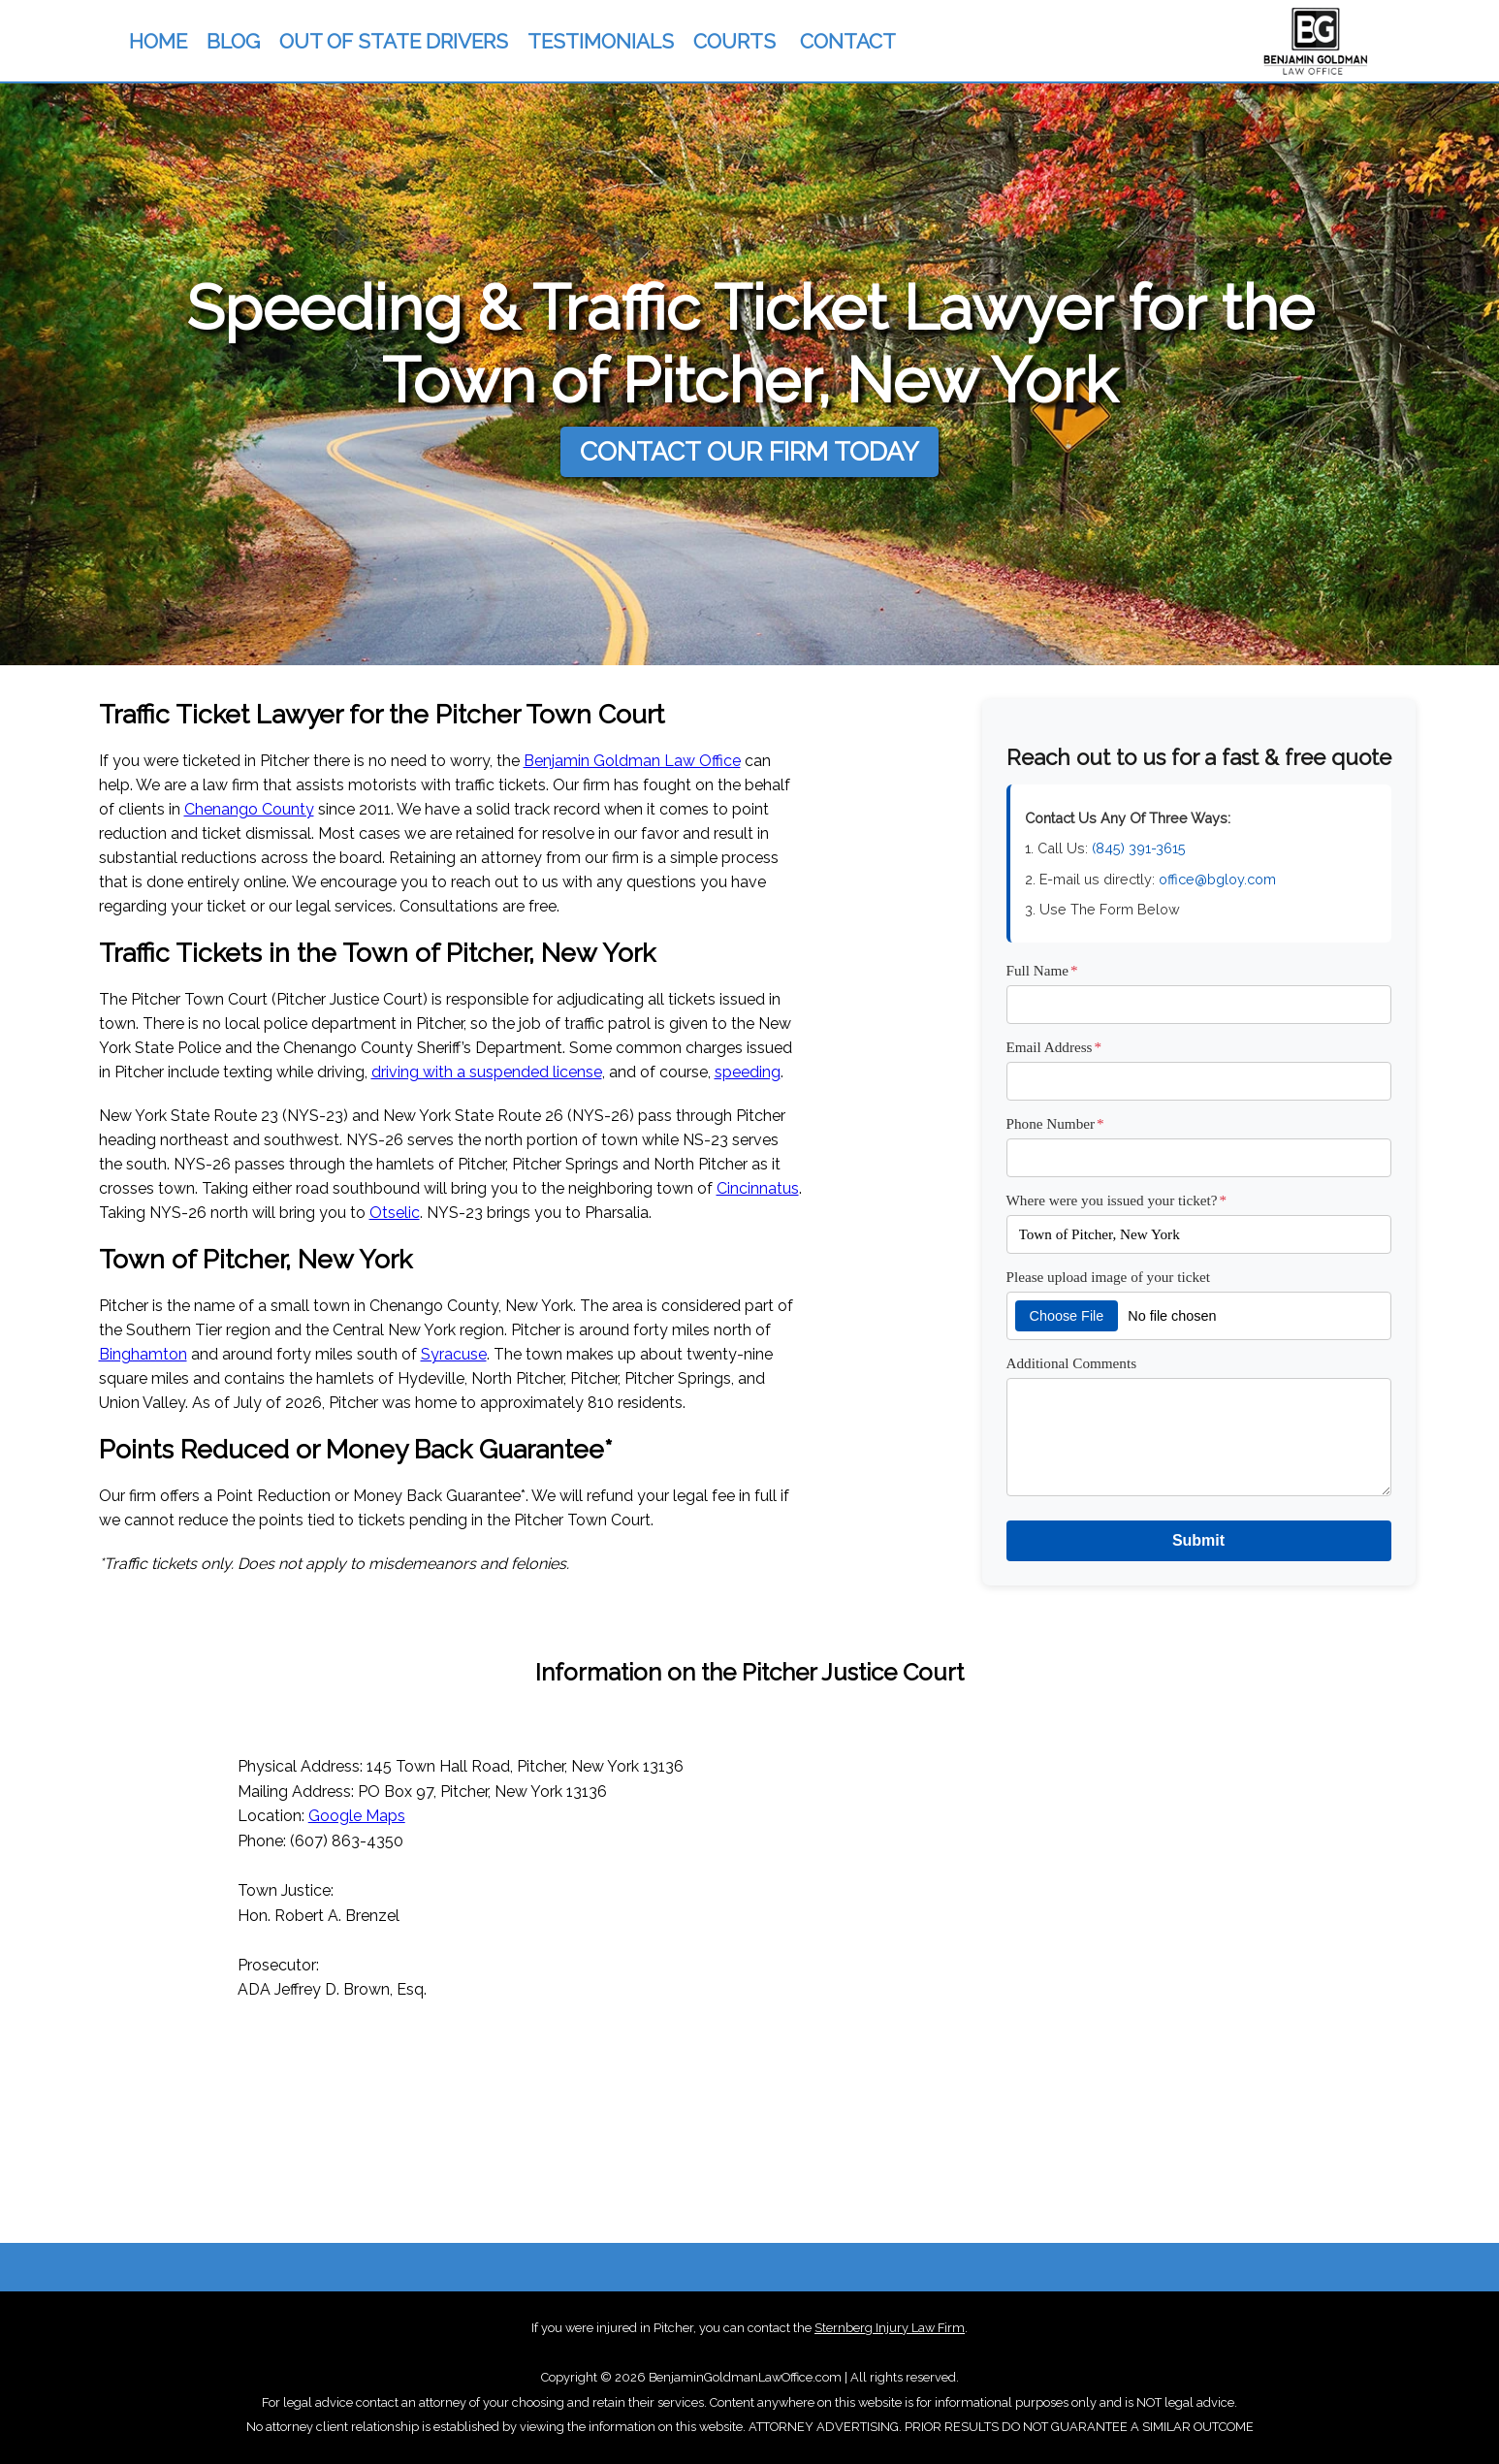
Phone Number (1055, 1123)
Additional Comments (1071, 1363)
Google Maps (356, 1816)
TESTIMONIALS (600, 41)
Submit (1198, 1540)
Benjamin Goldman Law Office (632, 761)
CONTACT (848, 41)
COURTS (734, 41)
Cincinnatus (758, 1188)
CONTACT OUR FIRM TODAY (749, 451)
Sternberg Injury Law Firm (889, 2327)
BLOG (233, 41)
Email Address (1054, 1047)
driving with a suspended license (486, 1072)
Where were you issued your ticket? (1117, 1200)
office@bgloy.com (1217, 879)
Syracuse (454, 1354)
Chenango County (249, 809)
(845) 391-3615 (1139, 848)
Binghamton (143, 1354)
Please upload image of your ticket (1108, 1276)
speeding (748, 1072)
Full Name (1042, 970)
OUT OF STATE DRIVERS (393, 41)
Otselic (394, 1212)
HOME (158, 41)
